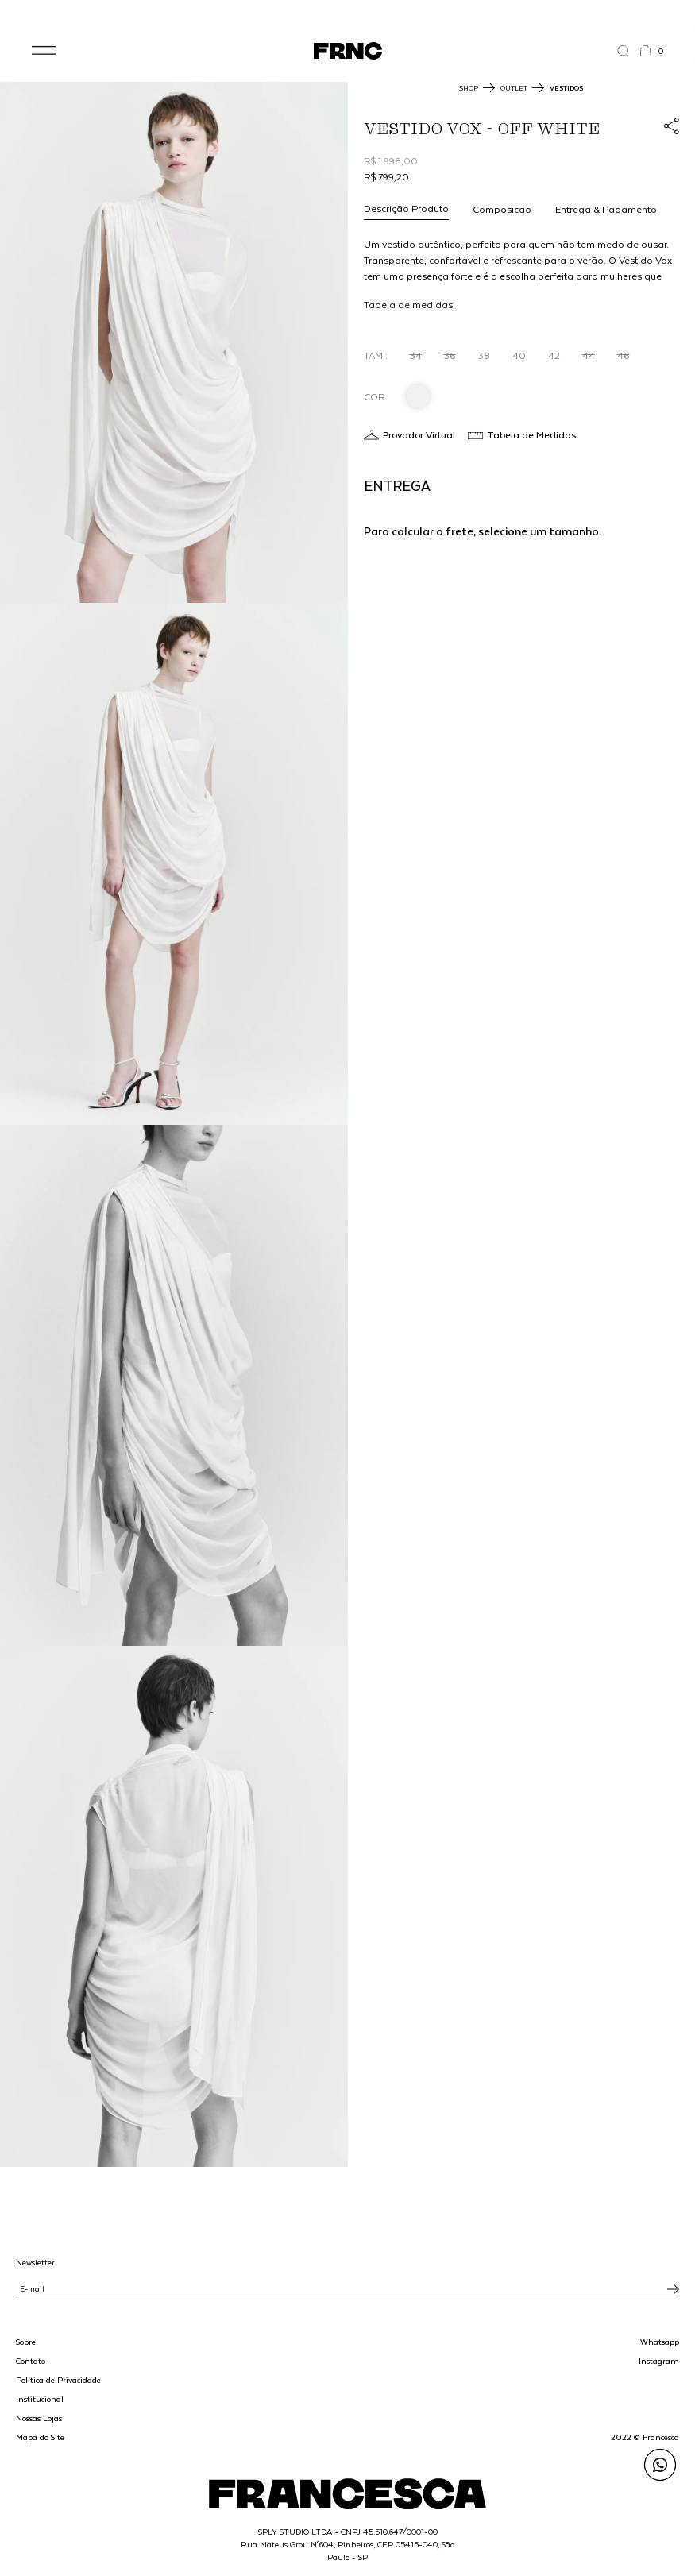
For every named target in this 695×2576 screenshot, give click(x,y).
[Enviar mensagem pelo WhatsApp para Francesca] (660, 2465)
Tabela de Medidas (531, 434)
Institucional (40, 2399)
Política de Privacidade (58, 2379)
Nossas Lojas (39, 2418)
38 (484, 355)
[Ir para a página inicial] (347, 51)
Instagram (659, 2360)
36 (450, 355)
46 (623, 355)
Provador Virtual (419, 434)
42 (554, 355)
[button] (44, 51)
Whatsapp (659, 2341)
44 (588, 355)
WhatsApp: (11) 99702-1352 (347, 15)
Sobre (26, 2341)
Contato (30, 2360)
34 (416, 355)
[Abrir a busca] (627, 50)
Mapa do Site (40, 2437)
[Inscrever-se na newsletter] (673, 2289)
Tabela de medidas (408, 304)
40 (519, 355)
